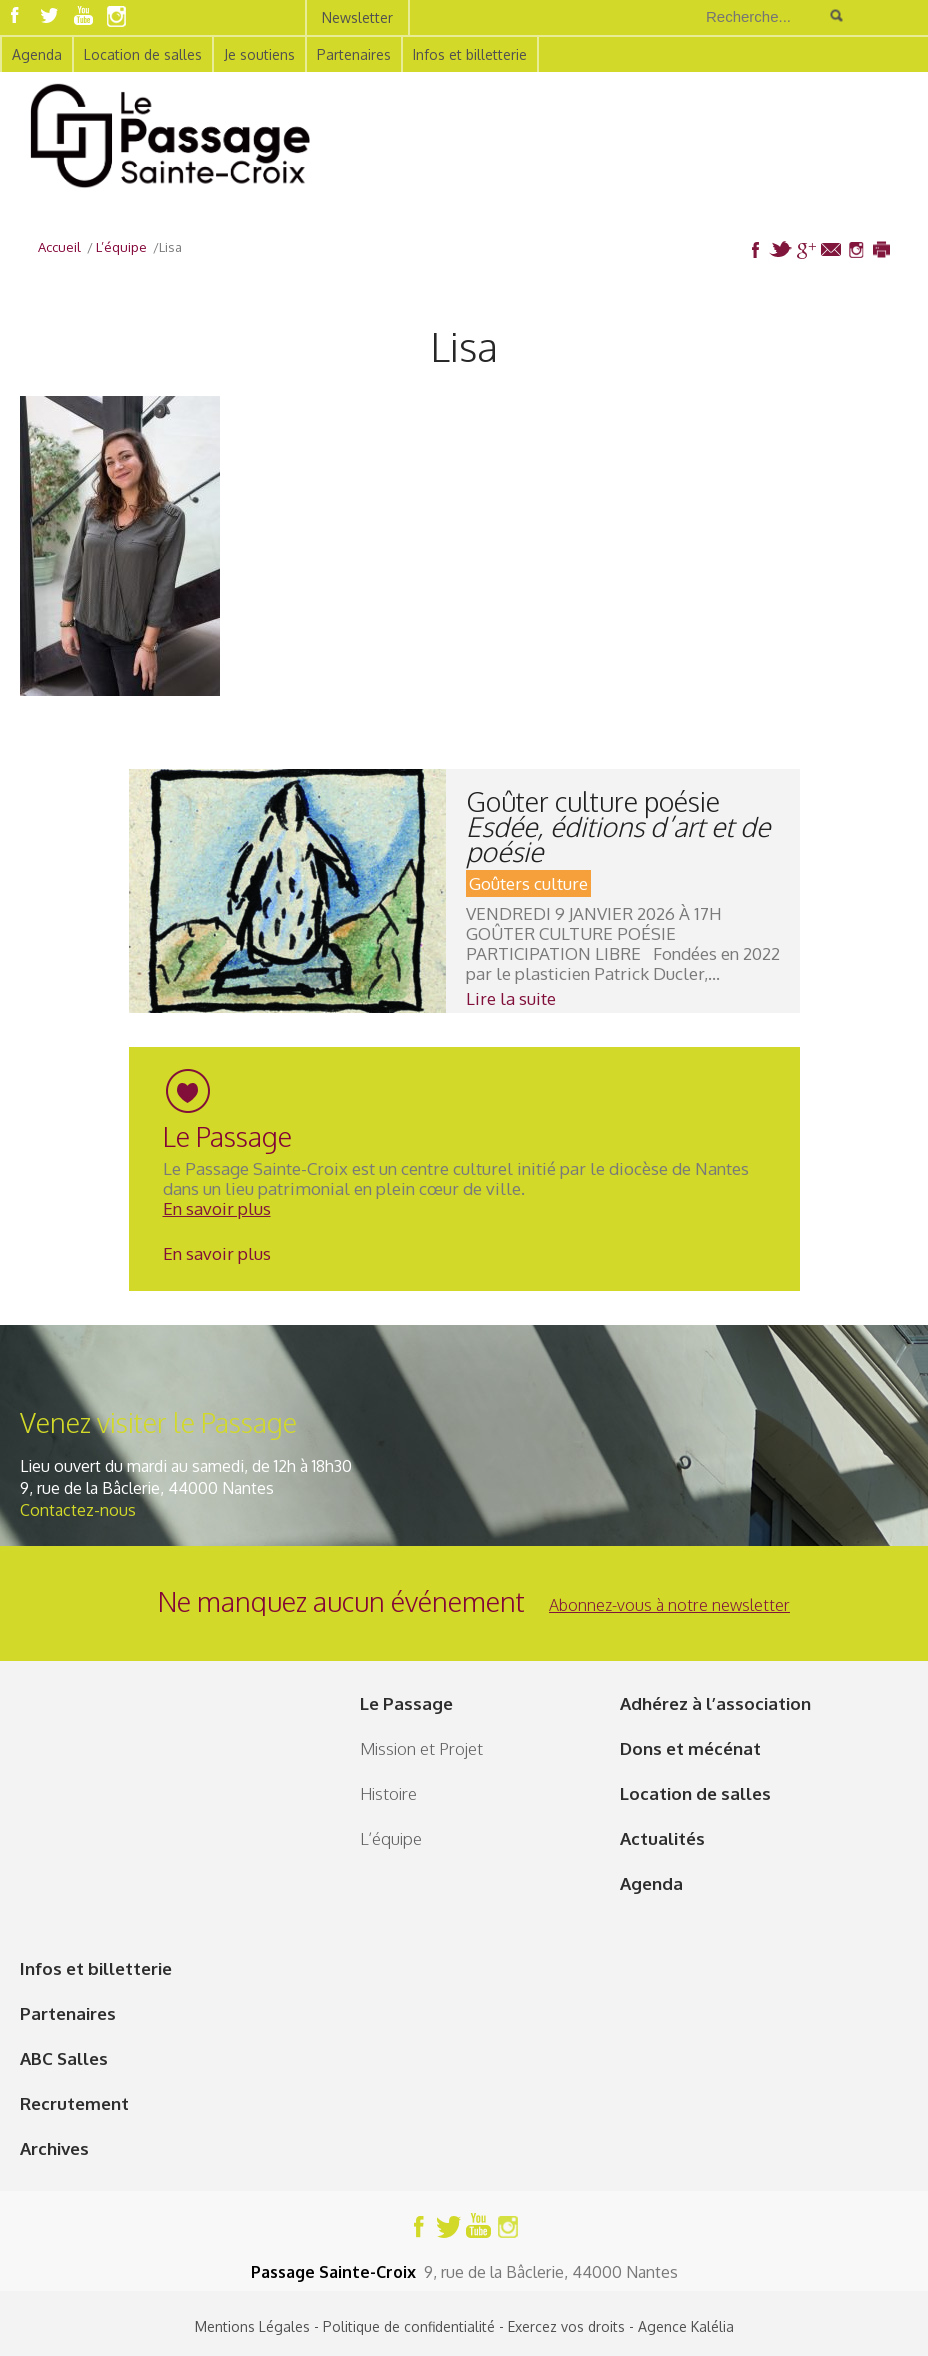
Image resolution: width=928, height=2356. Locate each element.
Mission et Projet (421, 1748)
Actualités (662, 1838)
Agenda (37, 54)
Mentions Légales (252, 2326)
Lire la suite (511, 998)
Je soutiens (259, 54)
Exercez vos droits (566, 2326)
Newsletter (357, 17)
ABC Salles (64, 2058)
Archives (54, 2148)
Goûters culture (528, 883)
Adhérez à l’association (715, 1703)
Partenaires (354, 54)
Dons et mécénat (690, 1748)
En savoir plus (217, 1208)
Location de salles (143, 54)
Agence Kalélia (686, 2326)
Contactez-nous (78, 1510)
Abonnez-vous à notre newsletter (669, 1605)
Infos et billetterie (470, 54)
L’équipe (391, 1838)
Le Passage (406, 1703)
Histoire (388, 1793)
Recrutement (74, 2103)
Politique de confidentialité (409, 2326)
